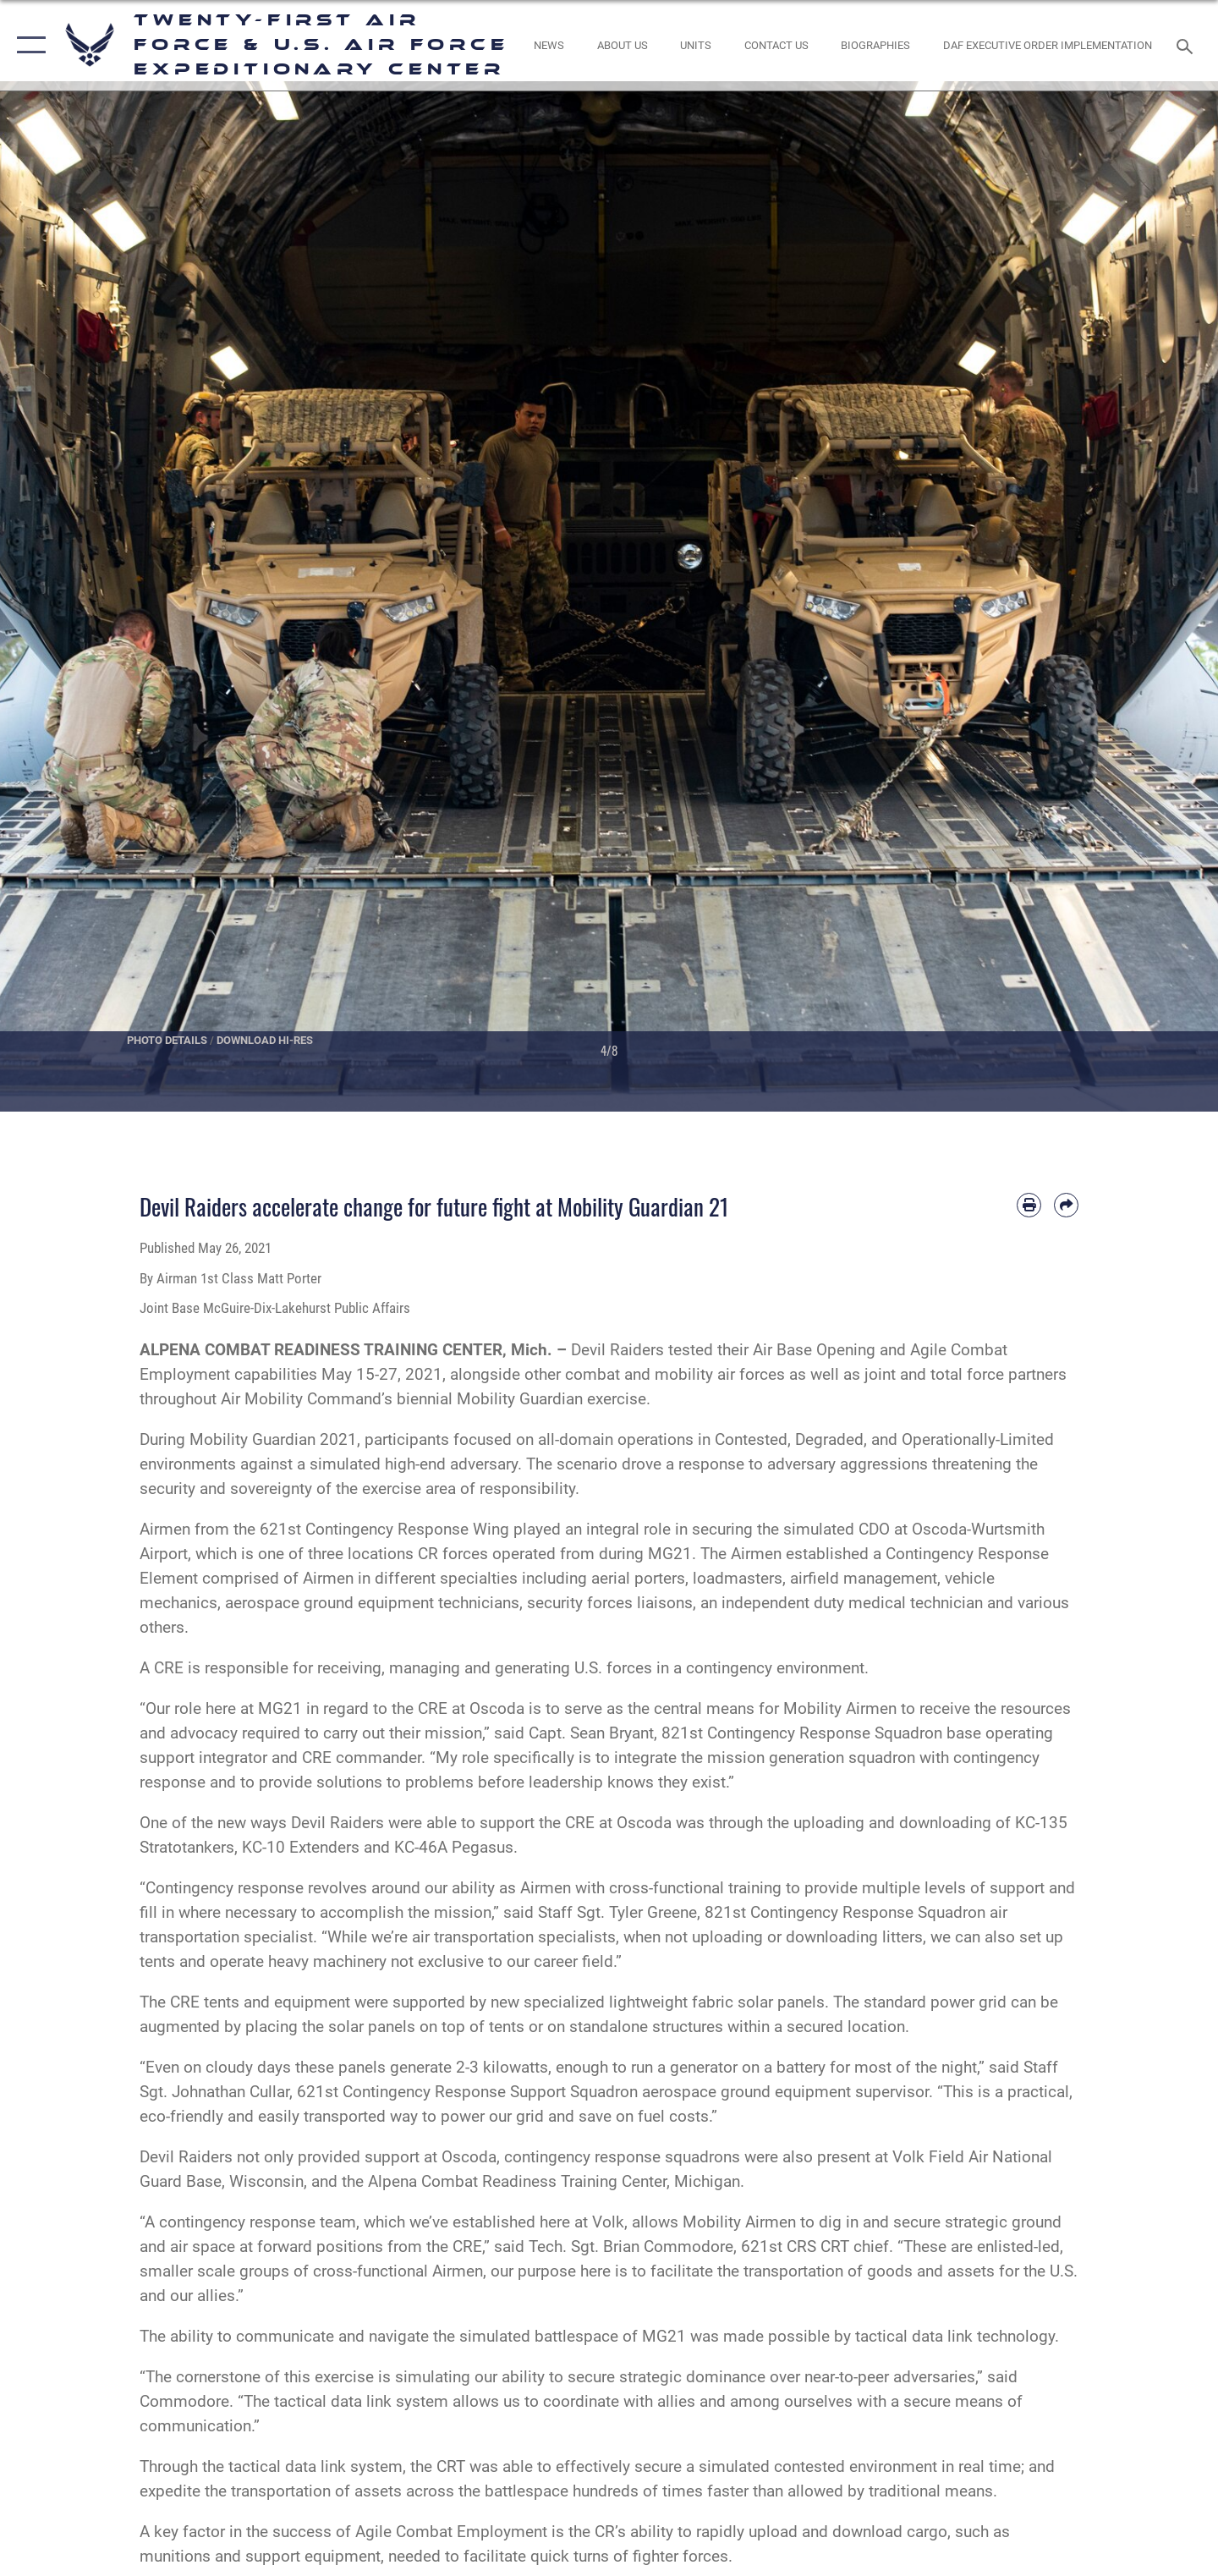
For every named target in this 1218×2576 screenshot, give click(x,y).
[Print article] (1029, 1205)
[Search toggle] (1187, 44)
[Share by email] (1066, 1205)
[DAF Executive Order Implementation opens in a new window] (1048, 45)
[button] (27, 45)
